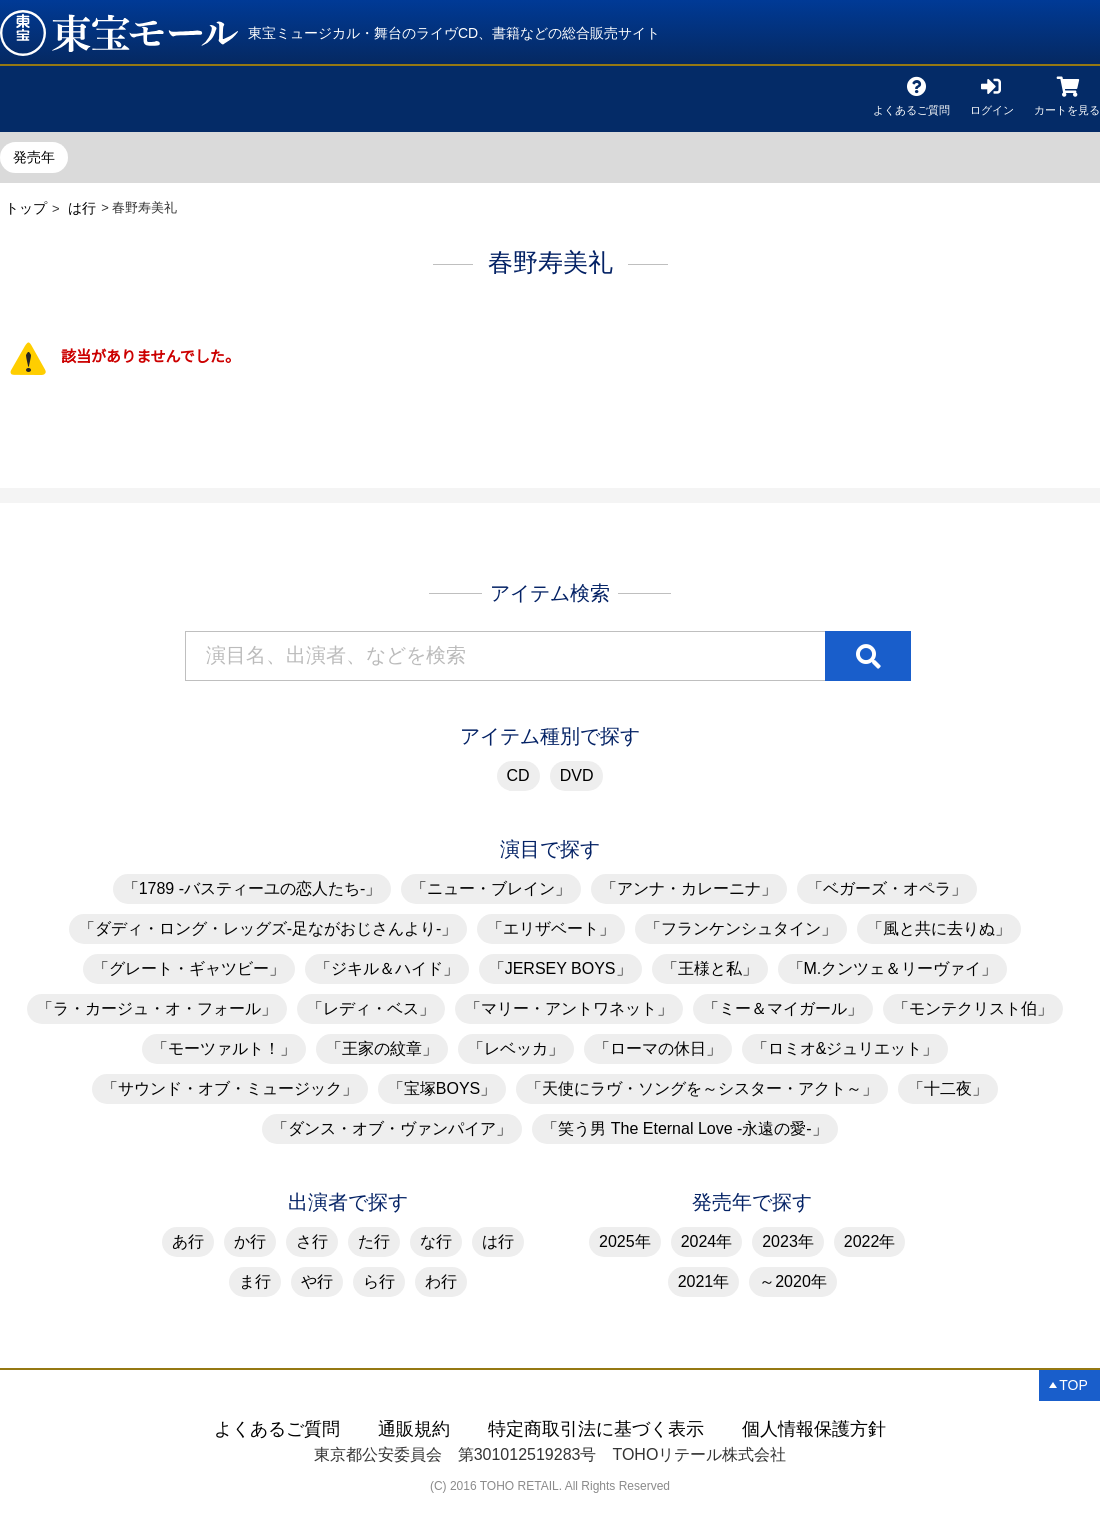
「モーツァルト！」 (224, 1048)
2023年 (788, 1241)
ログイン (992, 106)
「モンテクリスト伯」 (973, 1008)
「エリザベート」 (551, 928)
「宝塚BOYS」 (442, 1088)
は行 (82, 208)
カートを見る (1067, 106)
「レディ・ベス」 (371, 1008)
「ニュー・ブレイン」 (491, 888)
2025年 (625, 1241)
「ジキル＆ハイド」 (387, 968)
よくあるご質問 (911, 106)
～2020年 (793, 1281)
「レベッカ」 (516, 1048)
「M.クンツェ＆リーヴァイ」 (893, 968)
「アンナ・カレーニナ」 (689, 888)
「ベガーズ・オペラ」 (887, 888)
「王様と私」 (710, 968)
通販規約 (414, 1429)
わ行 (441, 1281)
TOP (1073, 1385)
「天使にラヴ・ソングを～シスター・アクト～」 (702, 1088)
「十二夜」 (948, 1088)
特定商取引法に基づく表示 (596, 1429)
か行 (250, 1241)
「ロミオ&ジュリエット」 (845, 1048)
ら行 (379, 1281)
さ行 (312, 1241)
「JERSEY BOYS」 (560, 968)
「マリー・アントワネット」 (569, 1008)
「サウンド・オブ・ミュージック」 (230, 1088)
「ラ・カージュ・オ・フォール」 (157, 1008)
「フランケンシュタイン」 (741, 928)
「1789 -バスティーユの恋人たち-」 (252, 888)
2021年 (704, 1281)
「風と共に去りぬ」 (939, 928)
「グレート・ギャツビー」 (189, 968)
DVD (577, 775)
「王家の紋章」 (382, 1048)
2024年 (707, 1241)
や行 (317, 1281)
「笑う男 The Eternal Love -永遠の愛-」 (684, 1128)
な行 (436, 1241)
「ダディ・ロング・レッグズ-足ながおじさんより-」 (268, 928)
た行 (374, 1241)
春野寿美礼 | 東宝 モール (119, 33)
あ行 (188, 1241)
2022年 (870, 1241)
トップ (26, 208)
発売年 (34, 157)
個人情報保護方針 (814, 1429)
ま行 (255, 1281)
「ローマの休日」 (658, 1048)
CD (518, 775)
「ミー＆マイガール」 (783, 1008)
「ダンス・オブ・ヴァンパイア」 (392, 1128)
